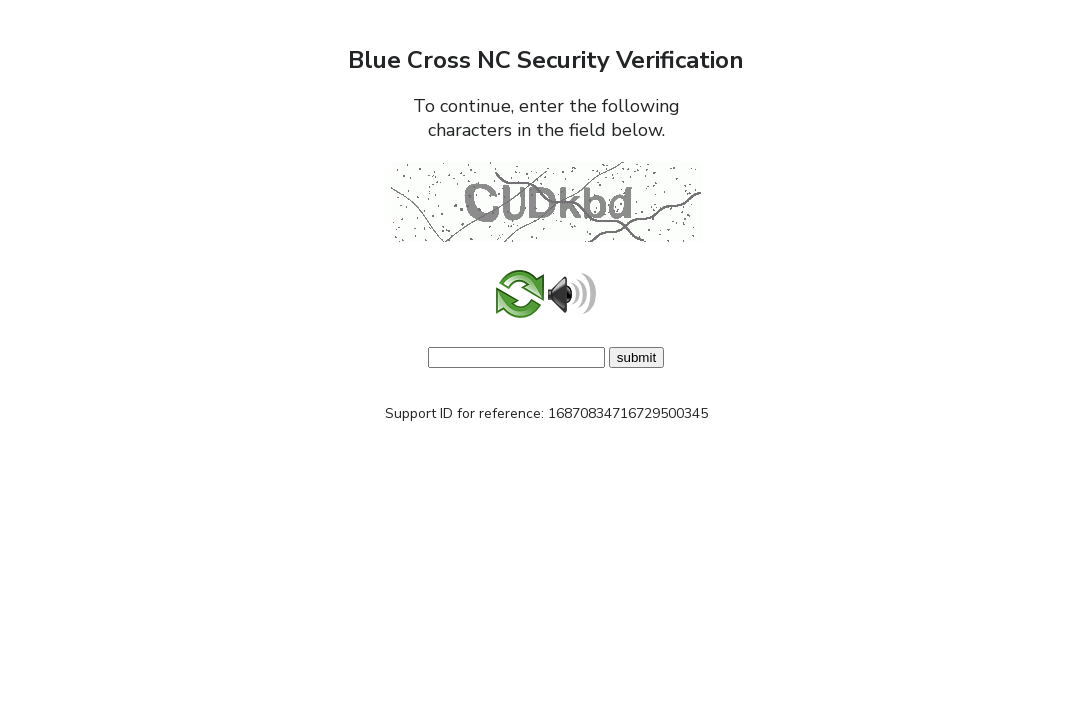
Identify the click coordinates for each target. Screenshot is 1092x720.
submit (636, 357)
